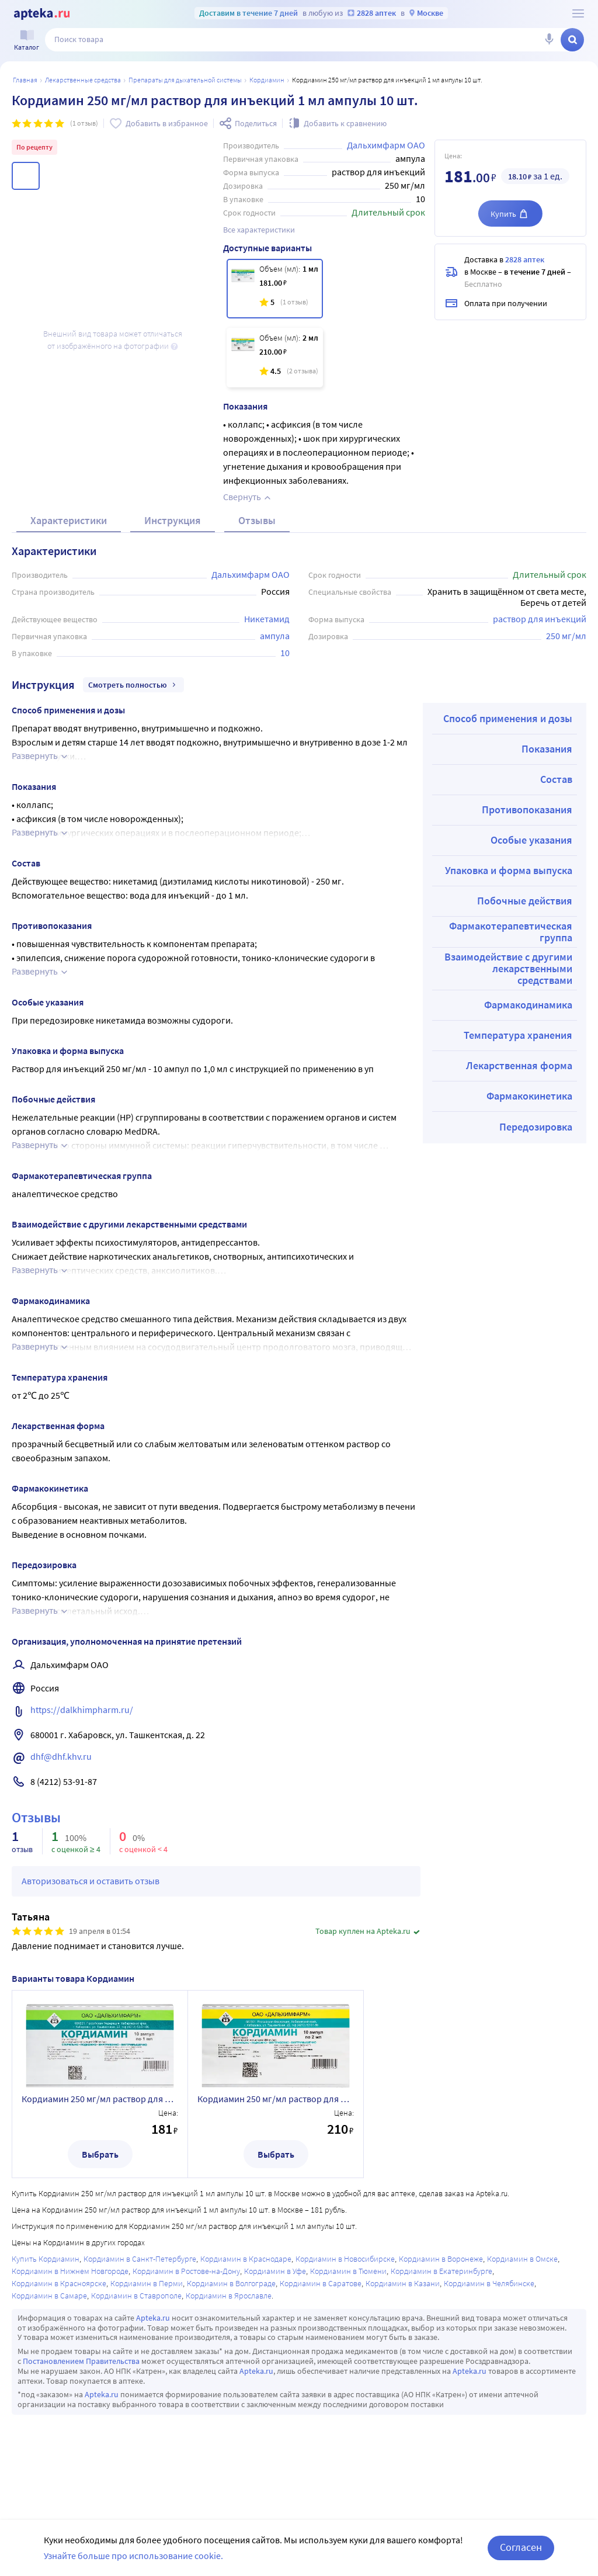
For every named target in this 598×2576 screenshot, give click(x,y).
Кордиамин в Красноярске (59, 2283)
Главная (25, 79)
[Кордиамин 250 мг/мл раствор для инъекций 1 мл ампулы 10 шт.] (275, 288)
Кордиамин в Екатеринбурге (441, 2271)
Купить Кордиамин (45, 2258)
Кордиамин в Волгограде (231, 2283)
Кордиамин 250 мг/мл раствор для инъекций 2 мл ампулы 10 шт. (275, 2099)
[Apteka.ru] (41, 14)
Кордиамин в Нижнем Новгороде (70, 2271)
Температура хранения (518, 1035)
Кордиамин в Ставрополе (136, 2295)
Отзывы (257, 520)
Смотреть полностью (133, 684)
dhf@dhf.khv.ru (61, 1756)
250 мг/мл (566, 636)
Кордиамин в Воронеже (441, 2258)
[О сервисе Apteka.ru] (578, 13)
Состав (556, 779)
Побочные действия (524, 900)
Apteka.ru (153, 2317)
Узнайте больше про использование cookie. (133, 2555)
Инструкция (172, 520)
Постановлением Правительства (81, 2361)
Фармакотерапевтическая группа (510, 931)
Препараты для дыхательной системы (185, 79)
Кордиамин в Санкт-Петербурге (140, 2258)
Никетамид (267, 619)
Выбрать (100, 2154)
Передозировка (535, 1126)
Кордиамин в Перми (146, 2283)
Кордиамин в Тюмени (348, 2271)
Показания (546, 748)
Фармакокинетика (529, 1095)
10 (285, 652)
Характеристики (68, 520)
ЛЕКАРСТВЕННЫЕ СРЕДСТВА (83, 79)
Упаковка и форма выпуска (508, 870)
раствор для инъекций (539, 619)
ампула (275, 636)
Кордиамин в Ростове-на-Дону (186, 2271)
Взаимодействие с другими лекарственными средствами (508, 968)
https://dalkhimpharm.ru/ (81, 1709)
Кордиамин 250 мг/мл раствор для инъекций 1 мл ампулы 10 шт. (100, 2099)
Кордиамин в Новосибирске (345, 2258)
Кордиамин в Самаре (49, 2295)
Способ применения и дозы (507, 718)
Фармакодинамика (528, 1004)
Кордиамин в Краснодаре (245, 2258)
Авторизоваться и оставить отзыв (90, 1881)
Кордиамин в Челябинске (489, 2283)
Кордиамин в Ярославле (229, 2295)
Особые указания (531, 840)
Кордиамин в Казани (403, 2283)
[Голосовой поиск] (549, 39)
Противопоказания (527, 809)
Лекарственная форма (519, 1065)
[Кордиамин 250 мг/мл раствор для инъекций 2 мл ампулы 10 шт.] (275, 357)
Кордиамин (266, 79)
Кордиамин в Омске (522, 2258)
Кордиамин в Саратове (320, 2283)
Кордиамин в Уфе (275, 2271)
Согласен (521, 2547)
